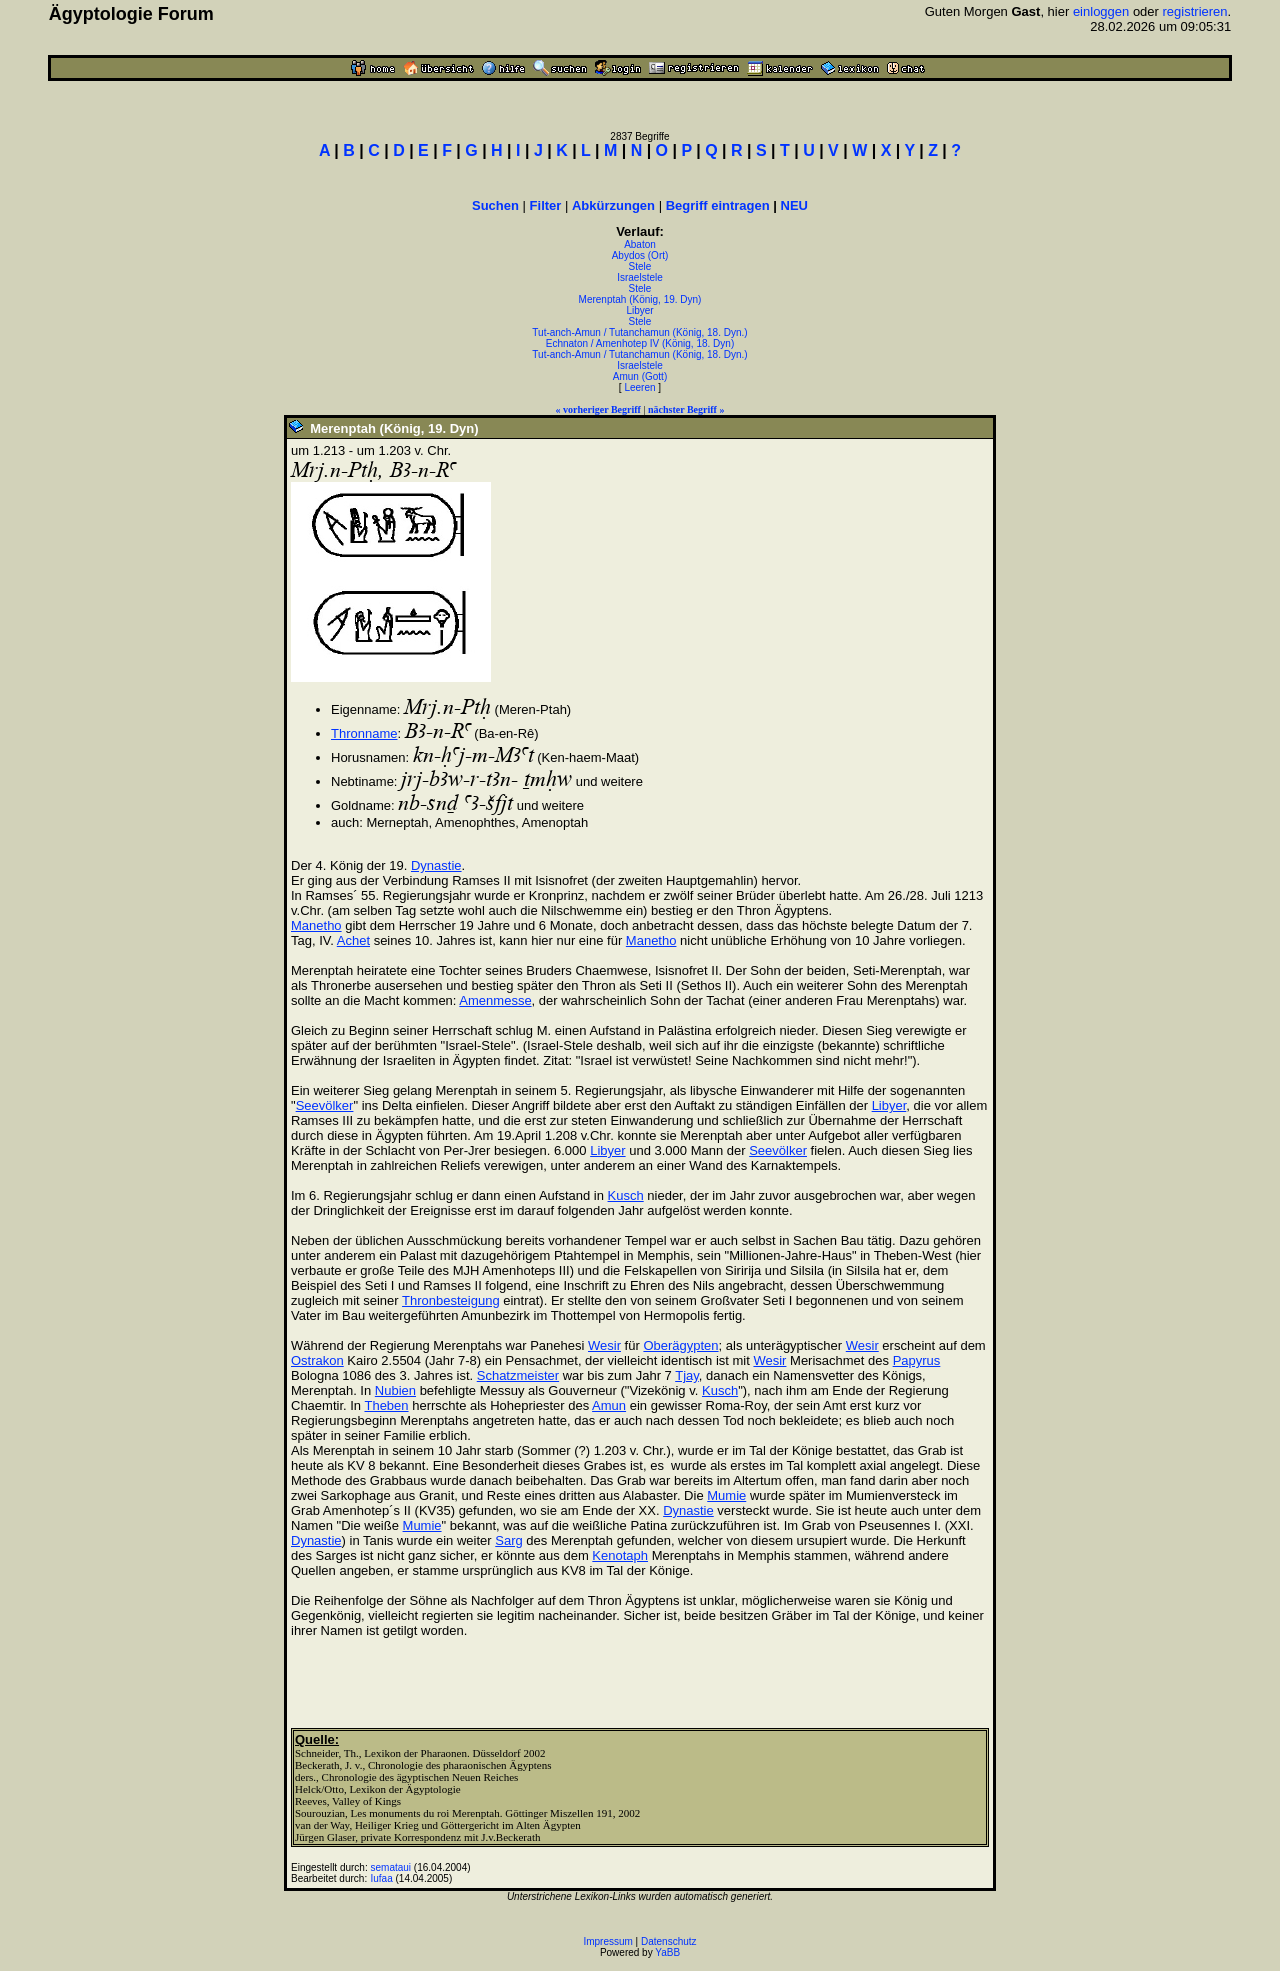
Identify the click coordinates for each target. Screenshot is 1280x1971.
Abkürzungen (613, 205)
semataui (391, 1867)
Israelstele (640, 277)
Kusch (626, 1195)
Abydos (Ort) (640, 255)
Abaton (640, 244)
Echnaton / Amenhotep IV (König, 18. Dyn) (640, 343)
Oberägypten (680, 1345)
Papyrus (917, 1360)
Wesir (604, 1345)
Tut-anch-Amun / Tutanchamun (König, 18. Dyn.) (639, 332)
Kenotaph (620, 1555)
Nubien (395, 1390)
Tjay (687, 1375)
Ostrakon (317, 1360)
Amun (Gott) (640, 376)
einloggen (1101, 11)
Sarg (508, 1540)
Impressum (607, 1941)
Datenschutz (669, 1941)
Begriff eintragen (718, 205)
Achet (353, 940)
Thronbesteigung (451, 1300)
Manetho (316, 925)
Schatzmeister (518, 1375)
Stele (640, 266)
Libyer (639, 310)
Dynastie (436, 865)
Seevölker (325, 1105)
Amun (609, 1405)
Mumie (726, 1495)
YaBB (667, 1952)
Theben (386, 1405)
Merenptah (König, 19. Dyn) (640, 299)
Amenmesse (495, 1000)
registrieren (1195, 11)
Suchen (495, 205)
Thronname (364, 733)
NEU (794, 205)
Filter (546, 205)
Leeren (639, 387)
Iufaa (382, 1878)
